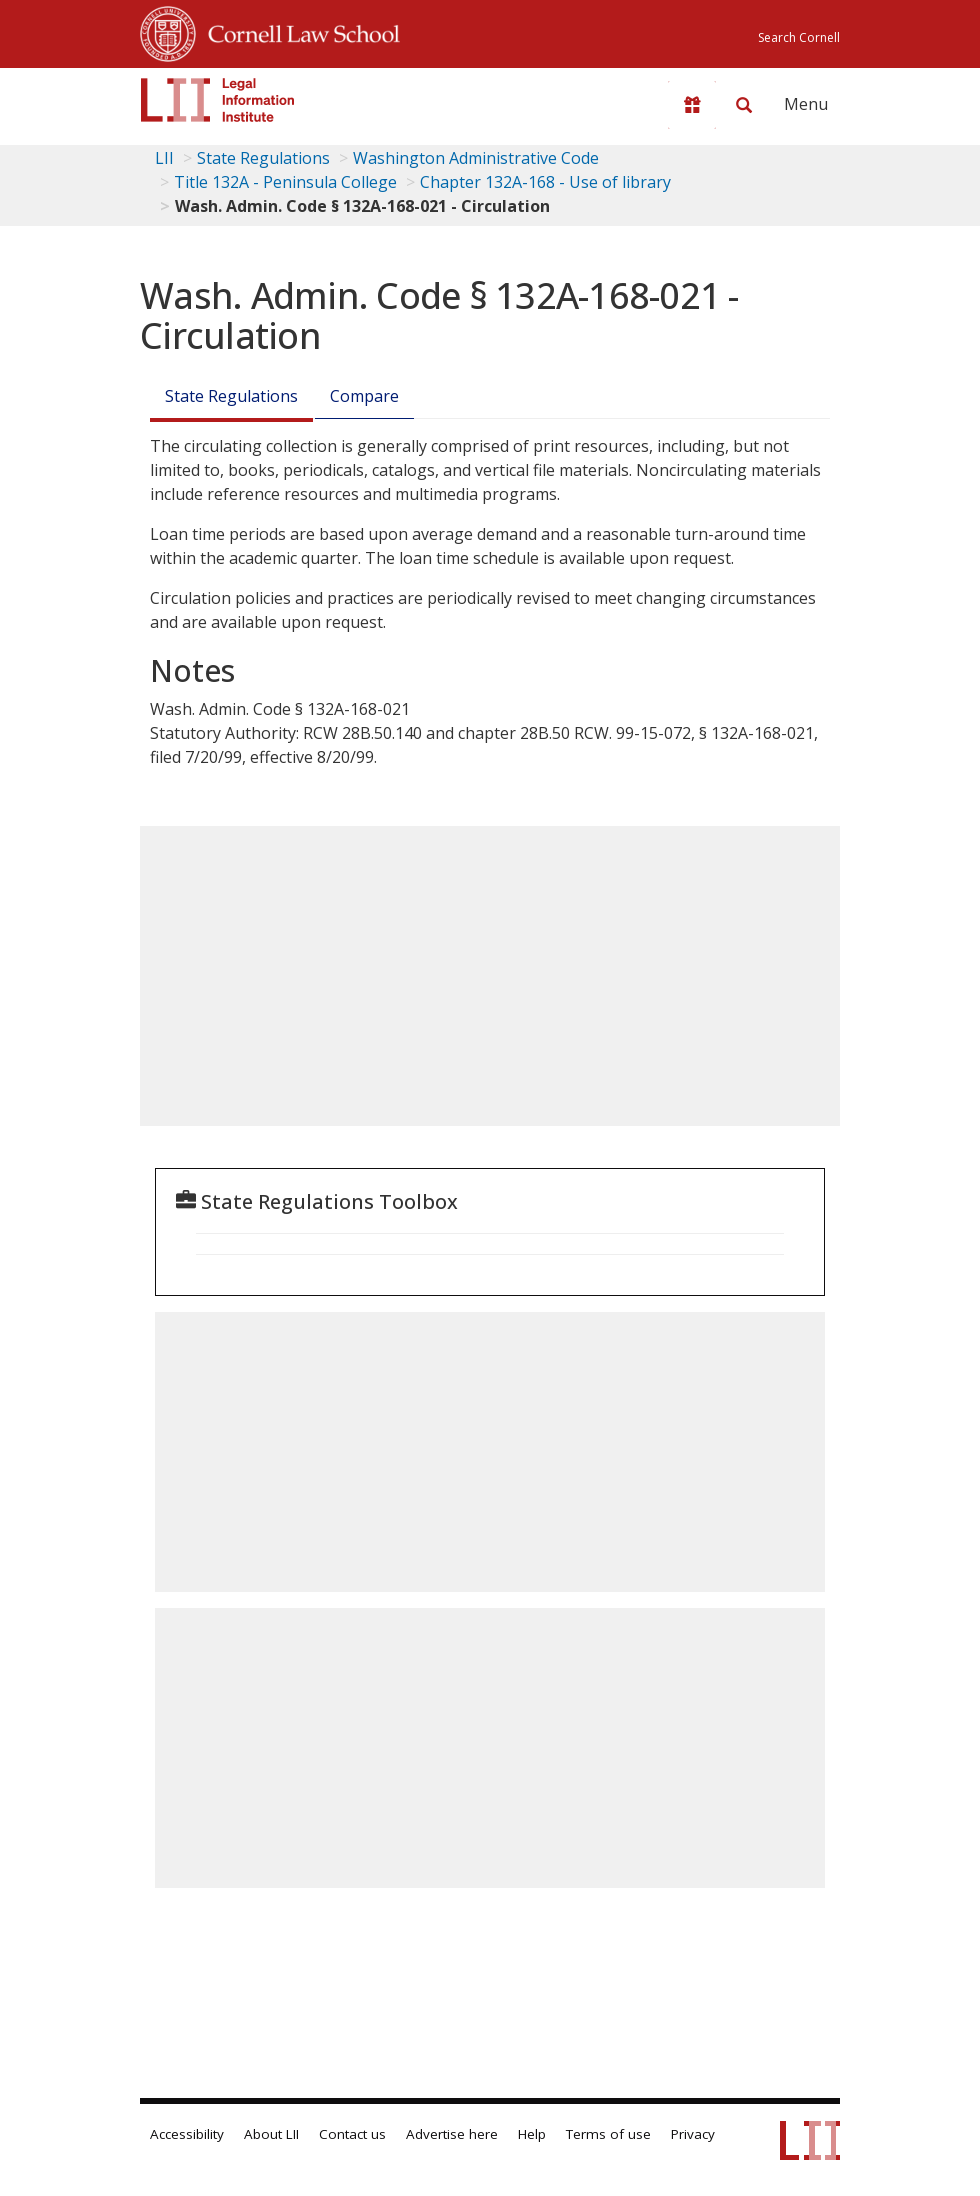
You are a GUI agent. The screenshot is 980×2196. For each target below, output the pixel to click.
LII (164, 158)
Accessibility (187, 2134)
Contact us (352, 2134)
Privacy (693, 2134)
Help (532, 2134)
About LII (271, 2134)
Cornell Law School (298, 31)
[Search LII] (744, 105)
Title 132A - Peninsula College (285, 182)
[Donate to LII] (692, 105)
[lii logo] (218, 100)
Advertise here (452, 2134)
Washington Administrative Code (476, 158)
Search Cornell (799, 37)
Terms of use (608, 2134)
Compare (364, 396)
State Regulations (263, 158)
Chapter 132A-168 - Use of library (545, 182)
